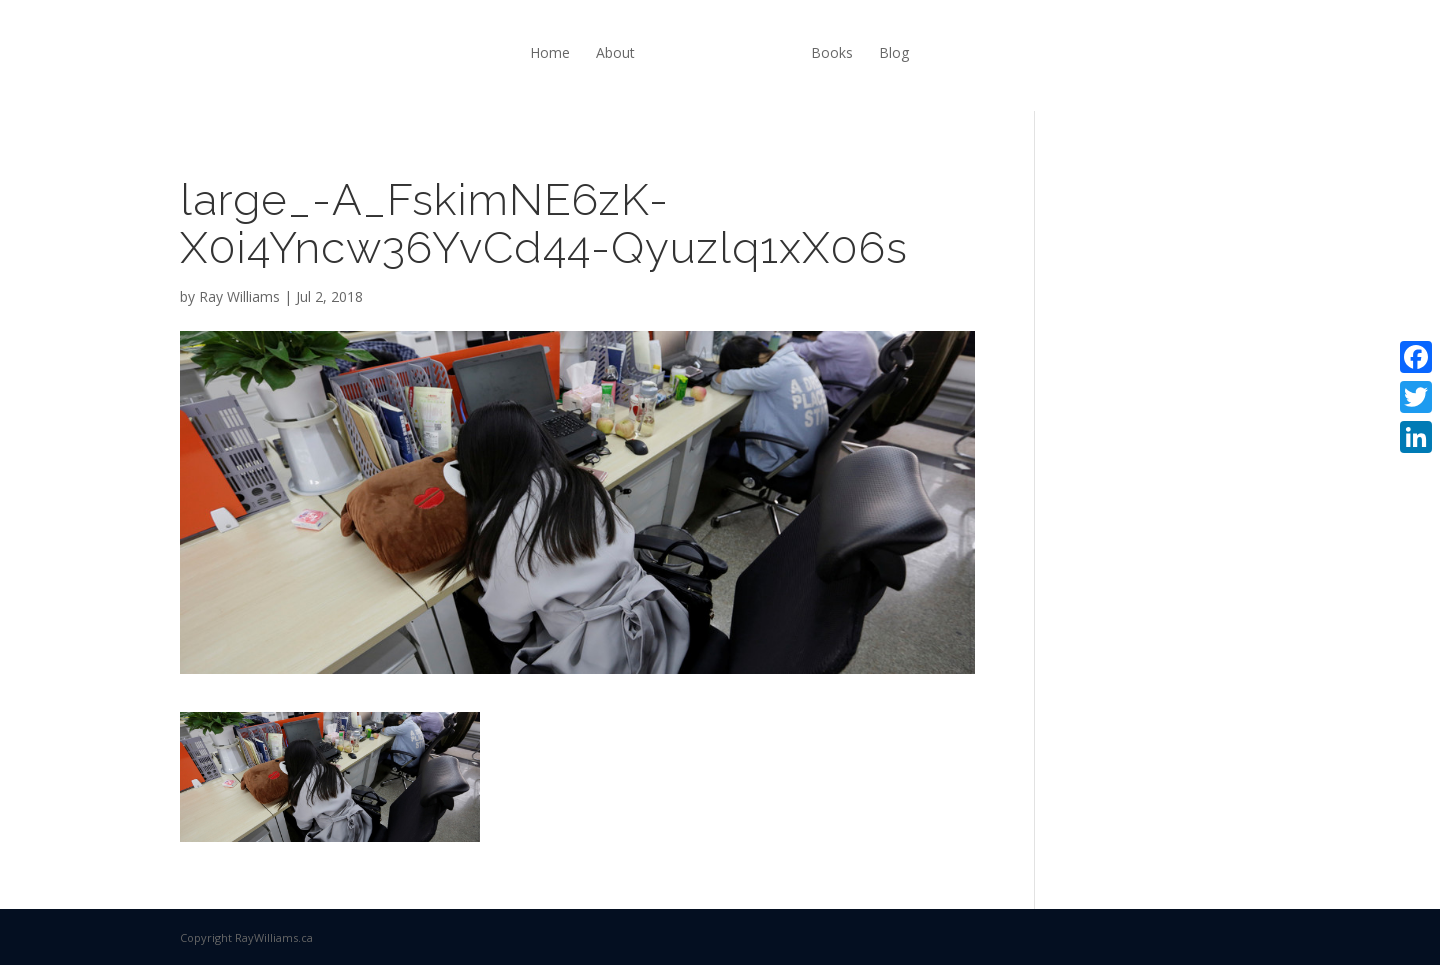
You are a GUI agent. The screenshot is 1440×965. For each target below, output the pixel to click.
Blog (894, 52)
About (615, 52)
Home (550, 52)
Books (832, 52)
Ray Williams (239, 296)
